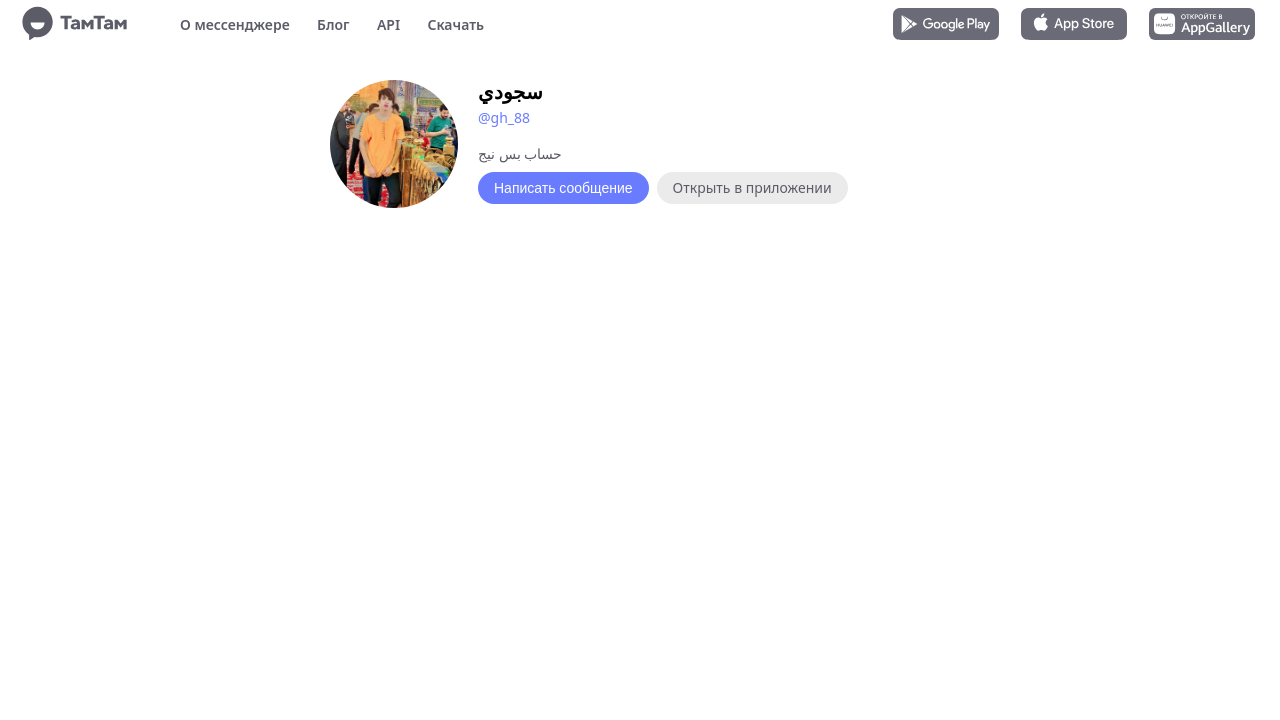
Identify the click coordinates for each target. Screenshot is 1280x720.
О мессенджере (235, 24)
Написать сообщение (563, 188)
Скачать (455, 24)
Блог (333, 24)
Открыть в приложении (752, 187)
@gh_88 (504, 117)
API (388, 24)
